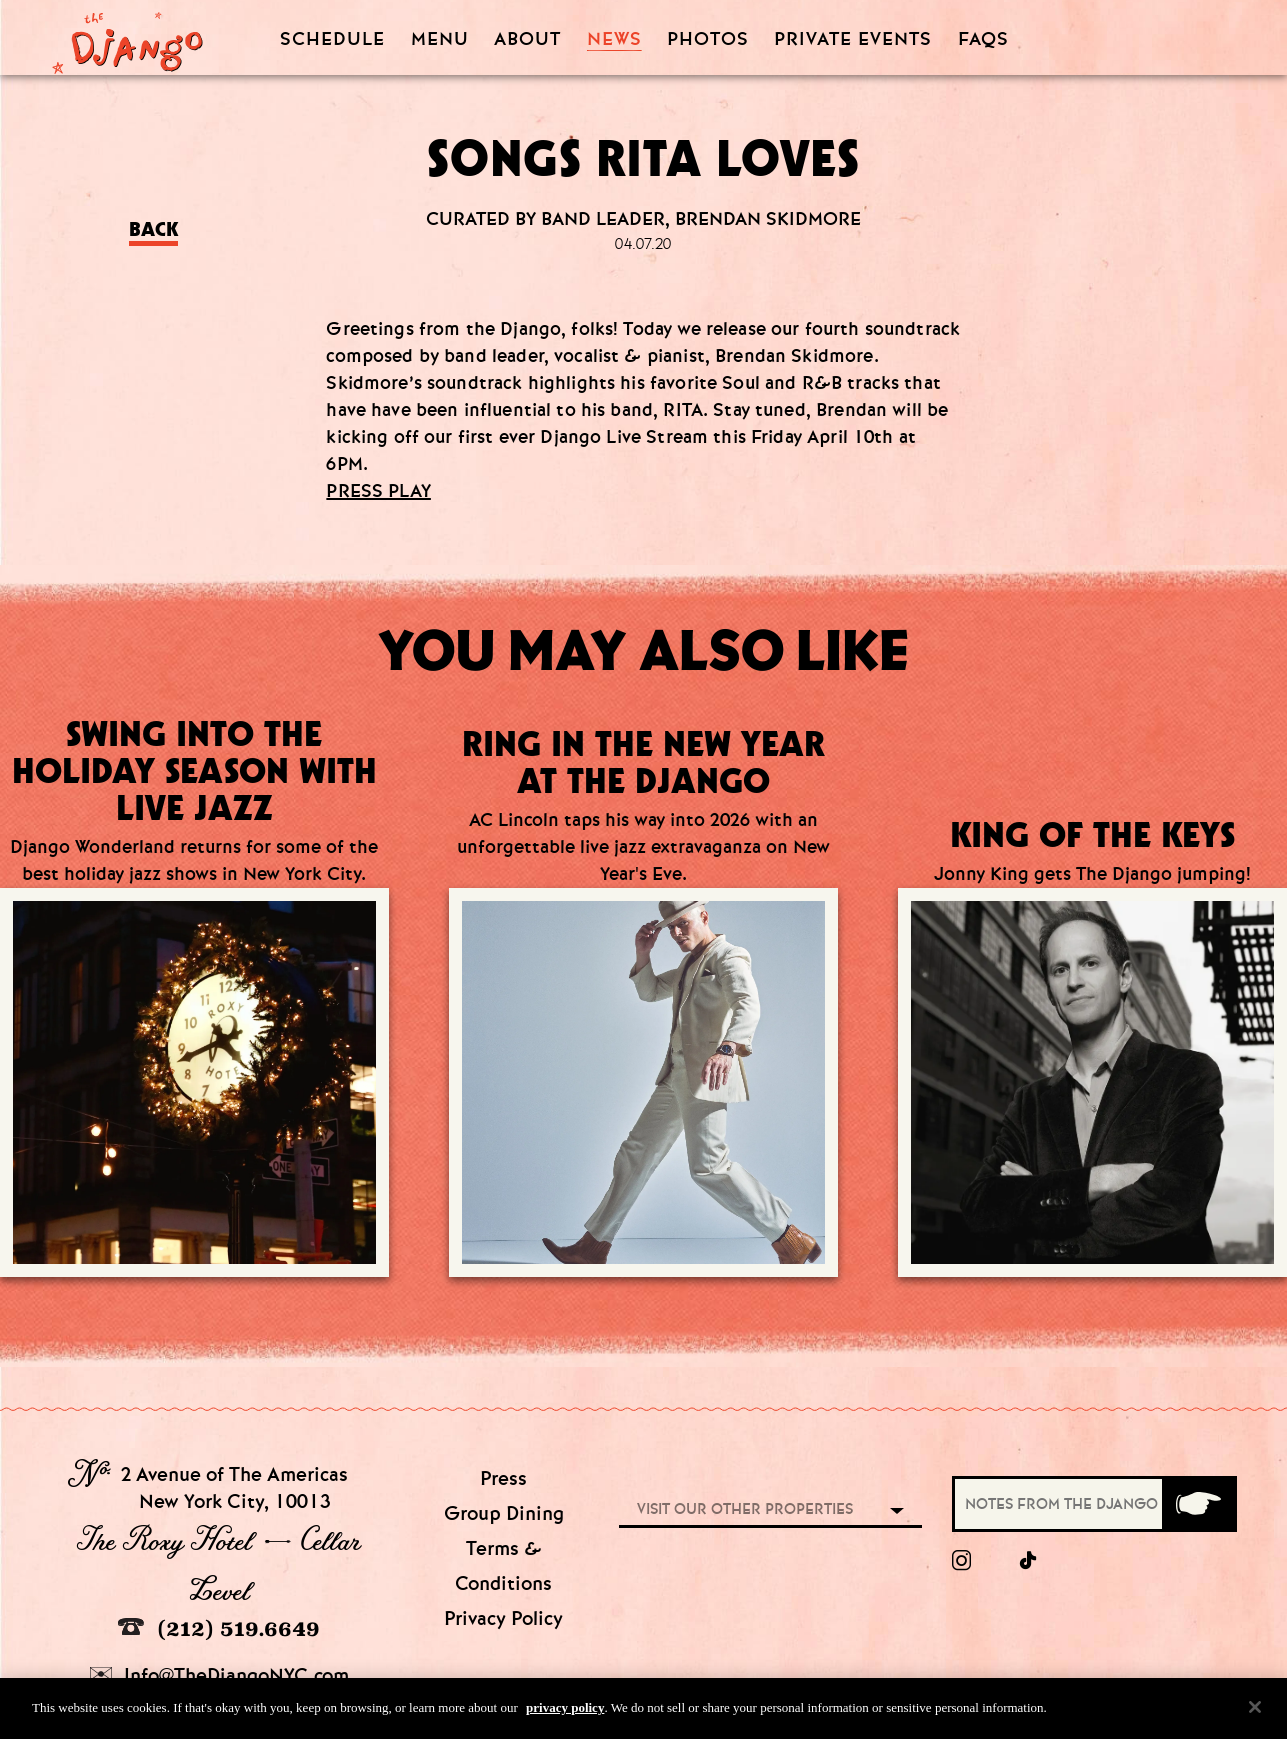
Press (503, 1478)
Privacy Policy (503, 1618)
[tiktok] (1029, 1561)
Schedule (332, 39)
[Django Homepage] (127, 37)
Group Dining (504, 1513)
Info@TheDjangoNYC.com (219, 1675)
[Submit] (1198, 1504)
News (614, 39)
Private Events (853, 40)
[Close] (1255, 1712)
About (527, 39)
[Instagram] (961, 1561)
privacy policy (565, 1712)
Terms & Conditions (503, 1566)
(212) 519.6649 (219, 1628)
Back (153, 229)
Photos (708, 39)
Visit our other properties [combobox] (745, 1509)
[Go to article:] (643, 1011)
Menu (440, 39)
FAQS (983, 39)
